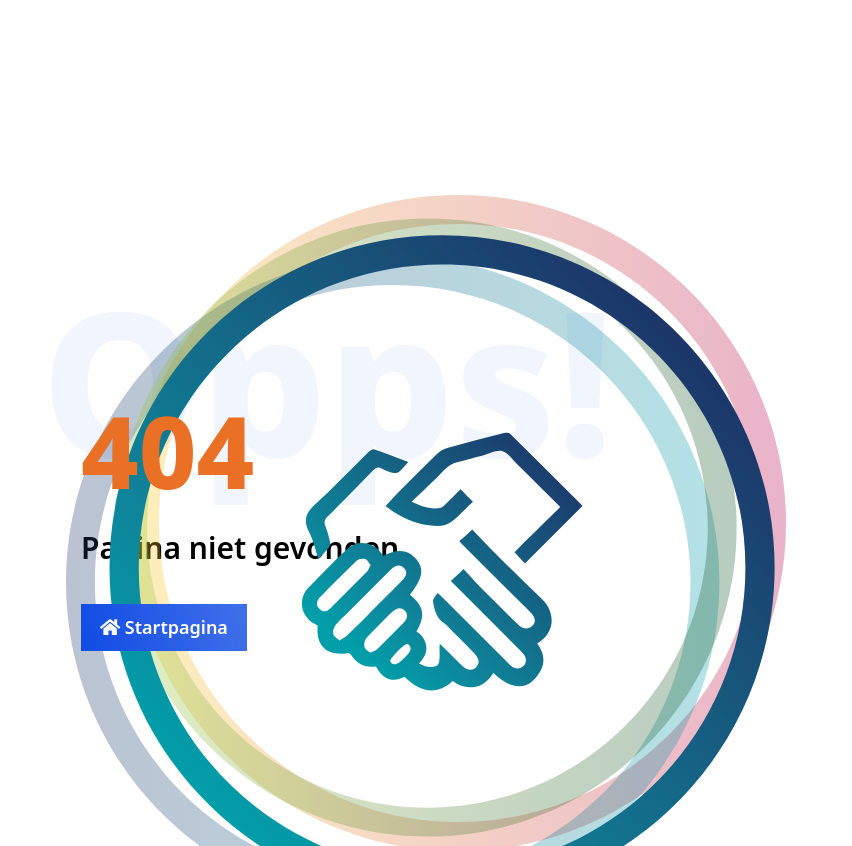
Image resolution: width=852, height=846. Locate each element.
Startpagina (164, 627)
